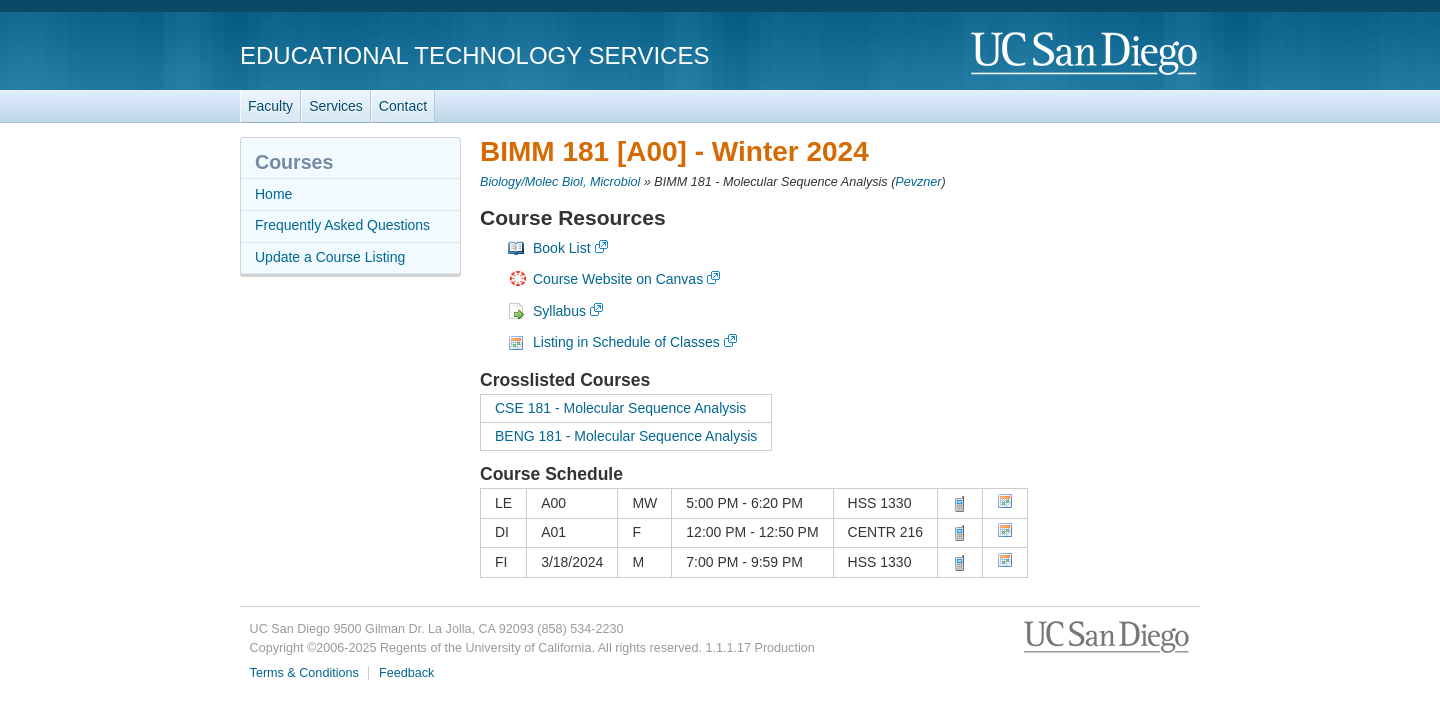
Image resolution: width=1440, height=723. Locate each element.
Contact (403, 106)
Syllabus (559, 311)
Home (273, 194)
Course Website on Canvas (618, 279)
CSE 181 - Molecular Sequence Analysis (620, 408)
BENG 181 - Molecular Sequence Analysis (626, 436)
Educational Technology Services (474, 55)
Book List (562, 248)
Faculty (270, 106)
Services (336, 106)
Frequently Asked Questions (342, 225)
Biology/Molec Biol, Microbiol (560, 182)
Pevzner (918, 182)
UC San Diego (1085, 54)
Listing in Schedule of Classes (626, 342)
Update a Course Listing (330, 257)
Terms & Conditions (304, 673)
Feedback (406, 673)
